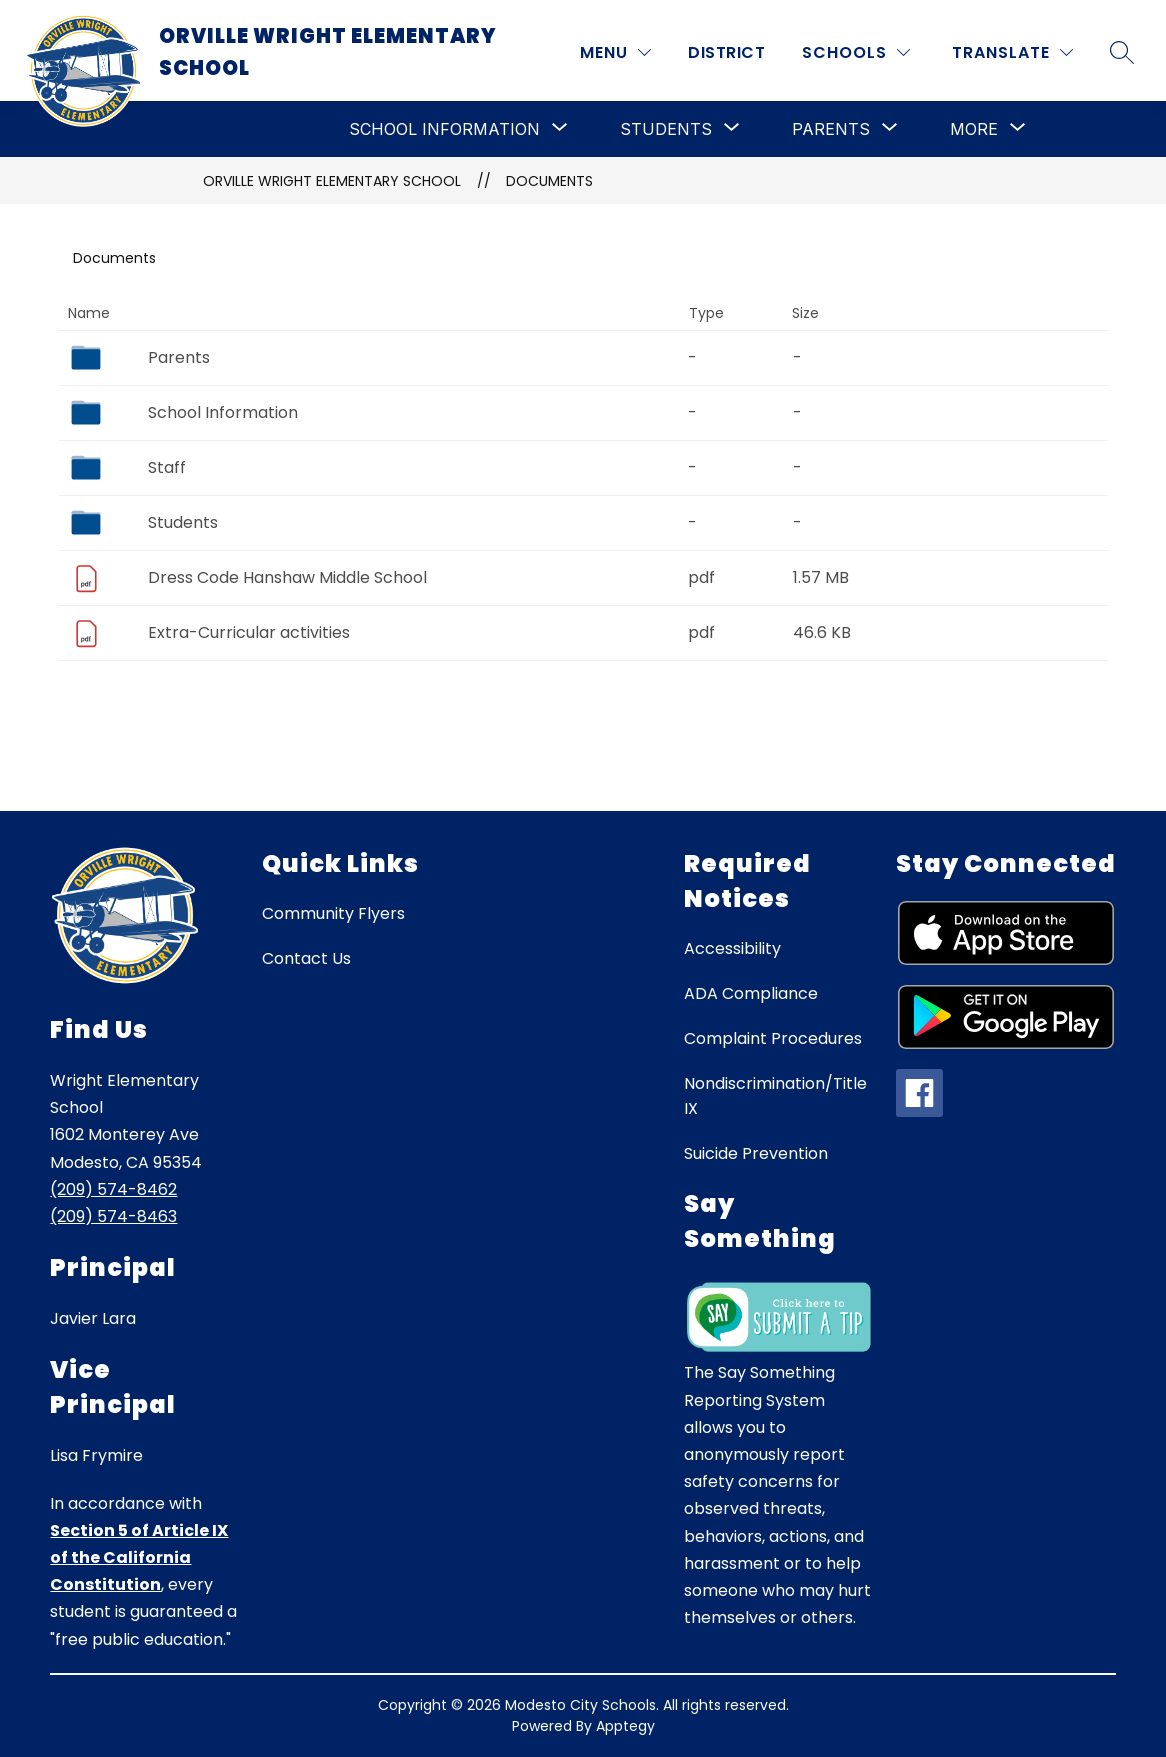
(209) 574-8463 (113, 1216)
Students (183, 522)
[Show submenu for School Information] (444, 129)
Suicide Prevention (756, 1153)
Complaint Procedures (773, 1038)
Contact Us (306, 958)
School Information (223, 412)
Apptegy (625, 1726)
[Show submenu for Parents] (831, 129)
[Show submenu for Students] (666, 129)
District (726, 52)
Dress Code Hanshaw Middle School (287, 577)
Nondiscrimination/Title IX (775, 1096)
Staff (167, 467)
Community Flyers (333, 913)
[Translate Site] (1012, 52)
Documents (549, 181)
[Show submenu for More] (974, 129)
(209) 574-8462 (113, 1189)
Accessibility (732, 948)
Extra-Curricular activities (249, 632)
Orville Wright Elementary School (332, 181)
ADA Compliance (751, 993)
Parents (179, 357)
